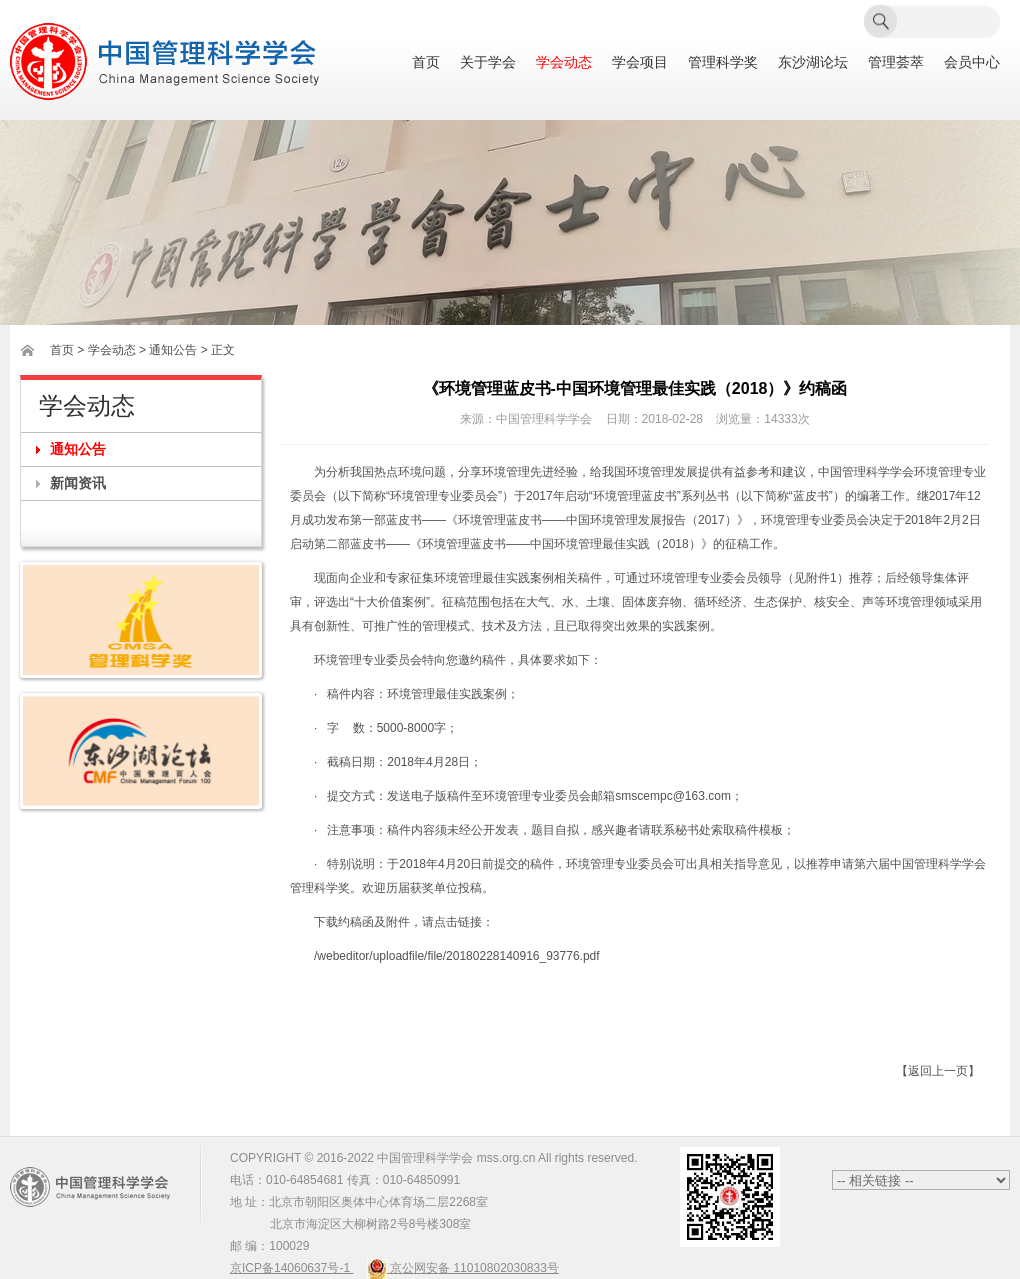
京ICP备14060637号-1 (291, 1268)
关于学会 (488, 62)
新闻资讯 (78, 483)
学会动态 (564, 62)
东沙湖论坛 (813, 62)
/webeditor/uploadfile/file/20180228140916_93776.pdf (457, 956)
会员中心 (972, 62)
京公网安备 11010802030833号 (463, 1268)
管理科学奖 (723, 62)
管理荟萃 (896, 62)
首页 (426, 62)
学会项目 (640, 62)
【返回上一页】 (938, 1071)
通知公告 (78, 449)
